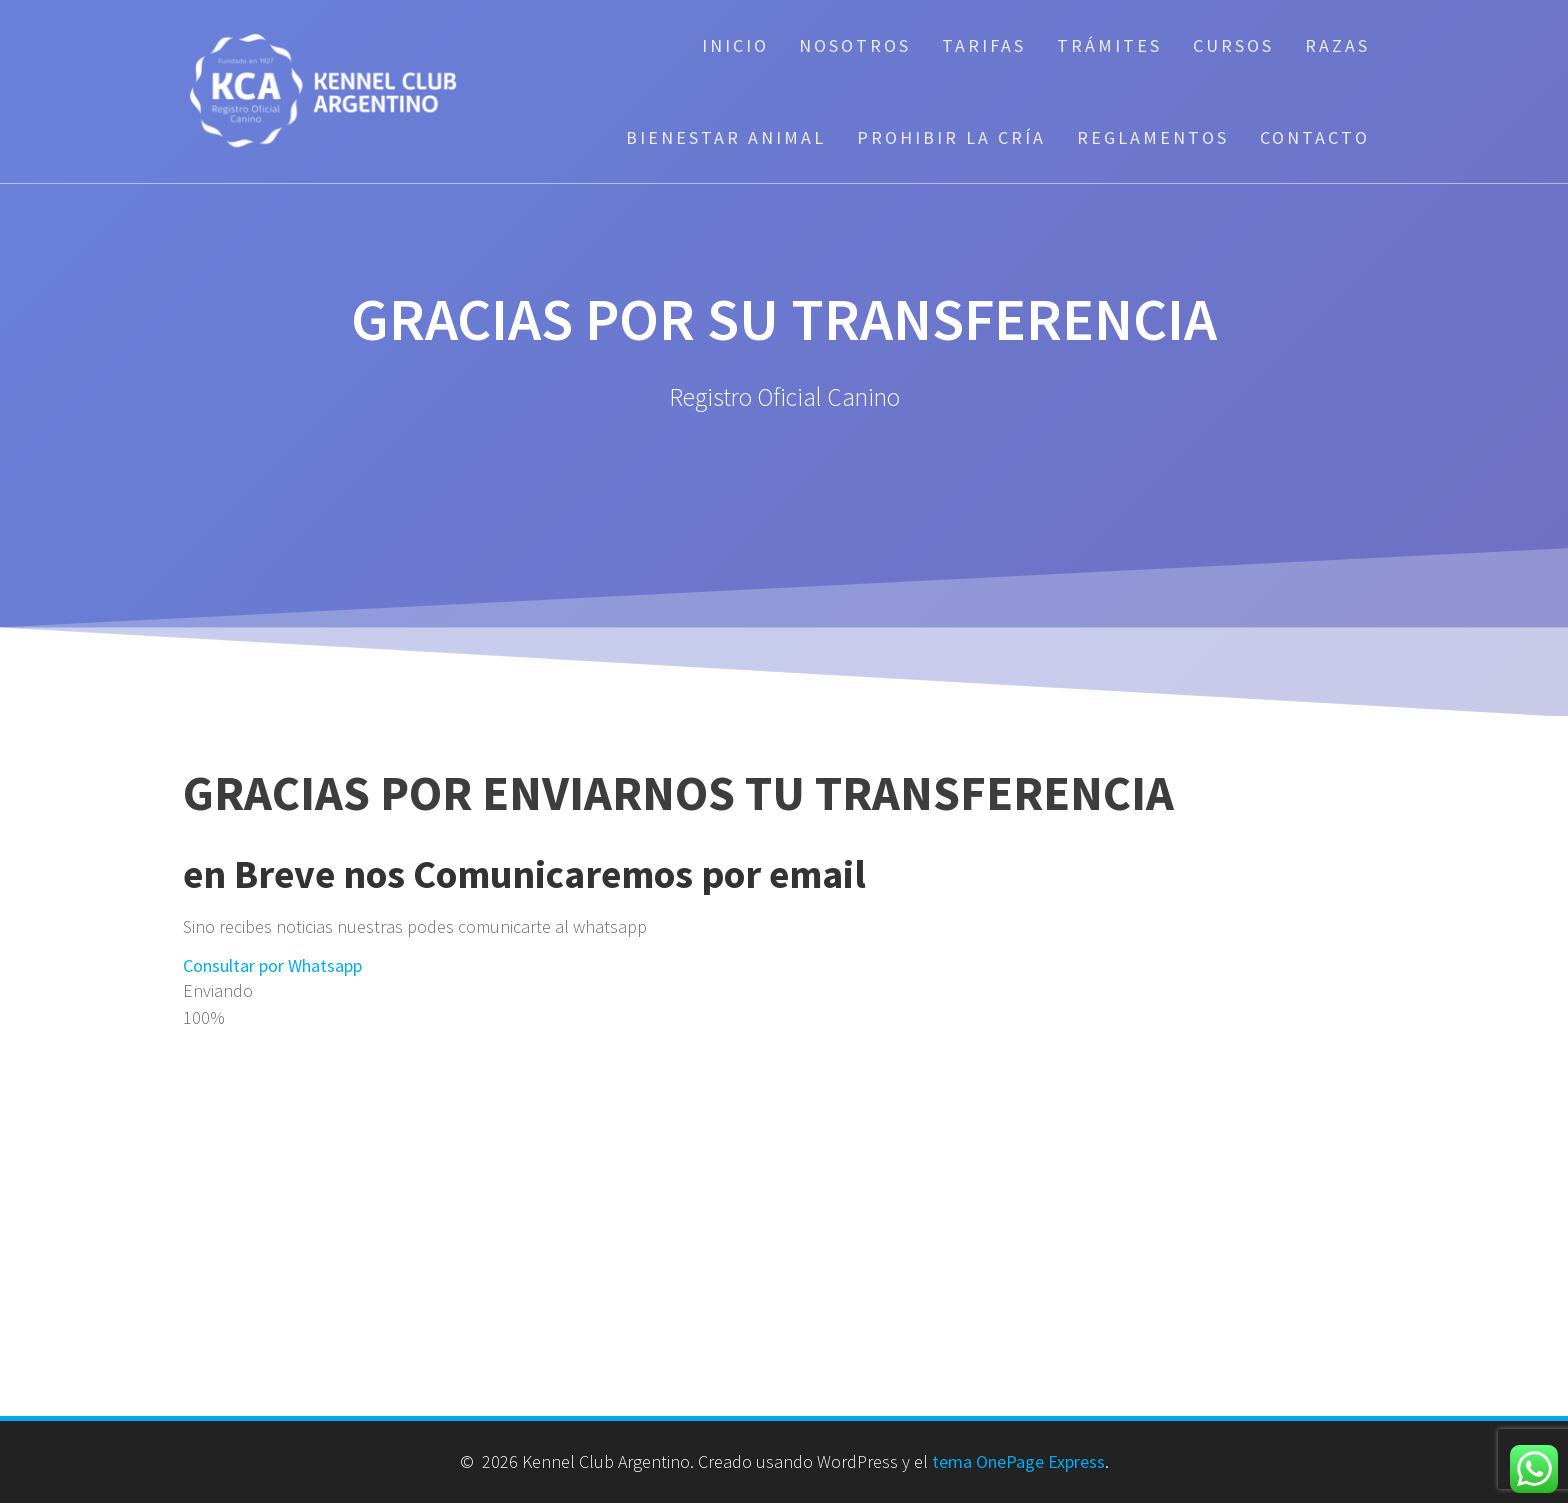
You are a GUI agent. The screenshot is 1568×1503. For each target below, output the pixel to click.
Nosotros (855, 45)
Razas (1337, 45)
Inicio (735, 45)
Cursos (1233, 45)
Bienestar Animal (726, 137)
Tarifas (984, 45)
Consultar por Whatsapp (272, 965)
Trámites (1109, 45)
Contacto (1315, 137)
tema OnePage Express (1018, 1461)
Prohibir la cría (951, 137)
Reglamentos (1153, 137)
